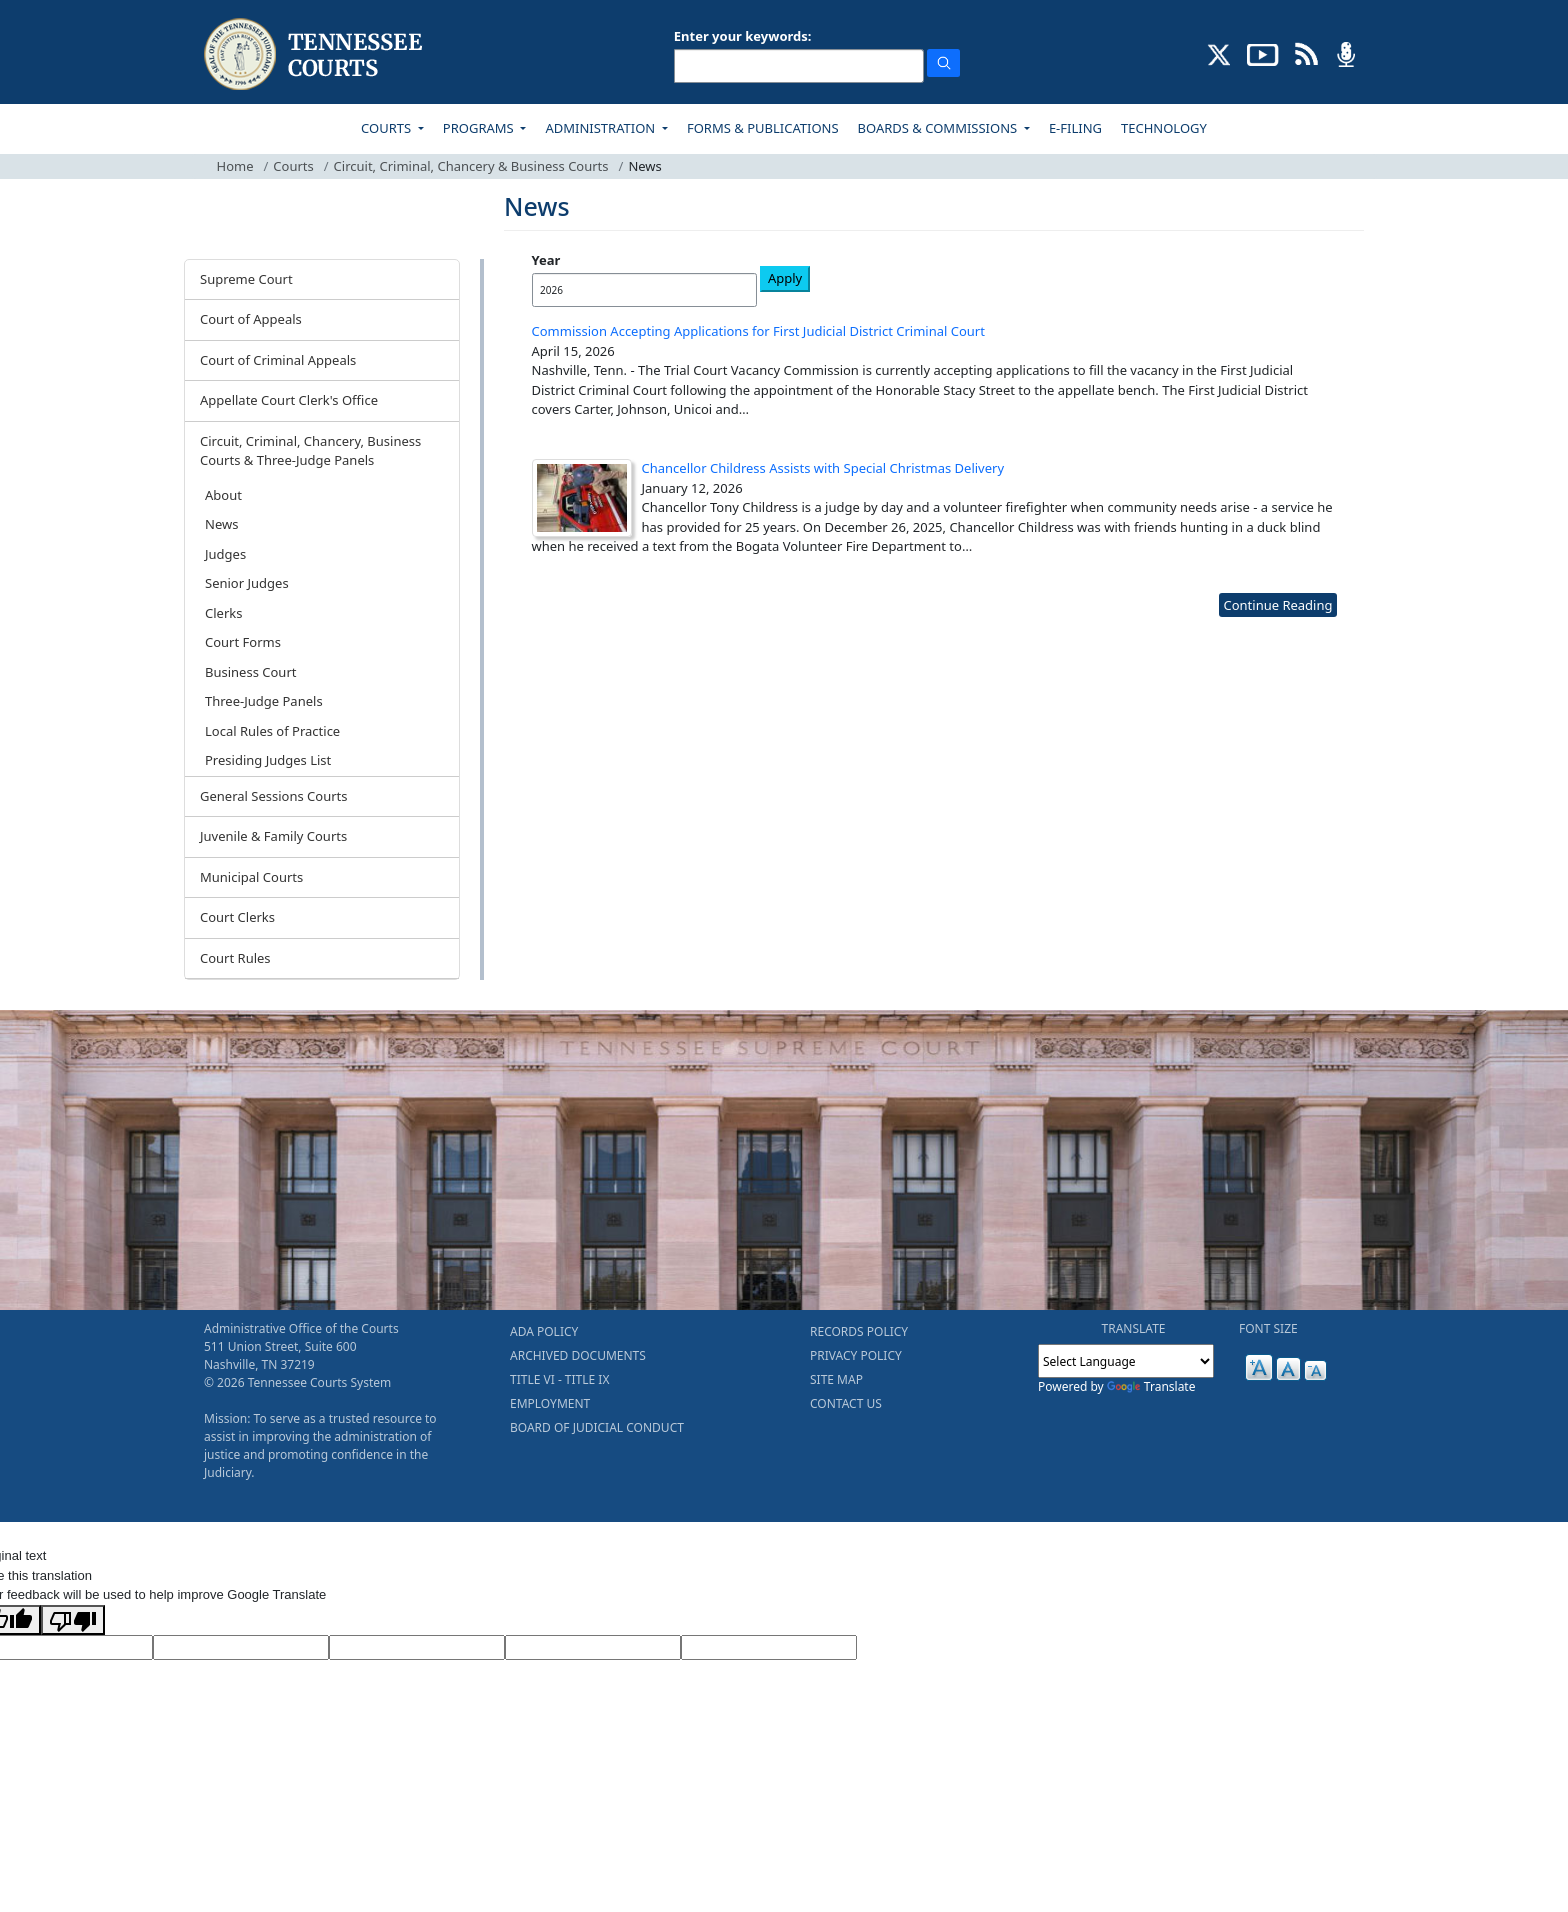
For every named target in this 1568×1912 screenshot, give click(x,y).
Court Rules (235, 958)
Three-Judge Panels (264, 701)
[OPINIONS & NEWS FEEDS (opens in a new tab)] (1306, 53)
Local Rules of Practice (272, 731)
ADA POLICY (544, 1331)
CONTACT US (846, 1403)
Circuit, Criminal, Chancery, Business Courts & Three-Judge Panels (310, 451)
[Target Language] (241, 1648)
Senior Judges (247, 583)
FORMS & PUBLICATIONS (763, 128)
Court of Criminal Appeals (278, 360)
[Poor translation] (73, 1620)
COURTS (387, 128)
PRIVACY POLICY (856, 1355)
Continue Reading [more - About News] (1277, 605)
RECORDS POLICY (859, 1331)
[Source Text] (417, 1648)
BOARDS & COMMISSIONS (939, 128)
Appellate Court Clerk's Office (289, 400)
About (223, 495)
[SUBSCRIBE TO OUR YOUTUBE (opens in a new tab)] (1263, 53)
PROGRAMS (480, 128)
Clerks (223, 613)
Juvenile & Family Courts (273, 836)
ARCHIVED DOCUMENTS (578, 1355)
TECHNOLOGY (1164, 128)
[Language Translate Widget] (1126, 1361)
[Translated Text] (593, 1648)
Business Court (250, 672)
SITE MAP (836, 1379)
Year (546, 260)
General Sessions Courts (274, 796)
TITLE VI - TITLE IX (559, 1379)
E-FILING (1075, 128)
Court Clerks (237, 917)
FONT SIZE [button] (1268, 1328)
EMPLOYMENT (550, 1403)
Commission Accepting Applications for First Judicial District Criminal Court (758, 331)
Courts (293, 166)
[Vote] (769, 1648)
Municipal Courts (251, 877)
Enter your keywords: (743, 36)
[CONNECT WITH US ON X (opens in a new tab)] (1219, 53)
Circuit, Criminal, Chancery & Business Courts (471, 166)
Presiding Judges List (268, 760)
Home (235, 166)
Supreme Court (246, 279)
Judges (225, 554)
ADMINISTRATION (601, 128)
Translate (1151, 1386)
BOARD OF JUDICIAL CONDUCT (597, 1427)
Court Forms (243, 642)
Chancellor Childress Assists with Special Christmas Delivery (823, 468)
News (221, 524)
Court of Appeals (251, 319)
